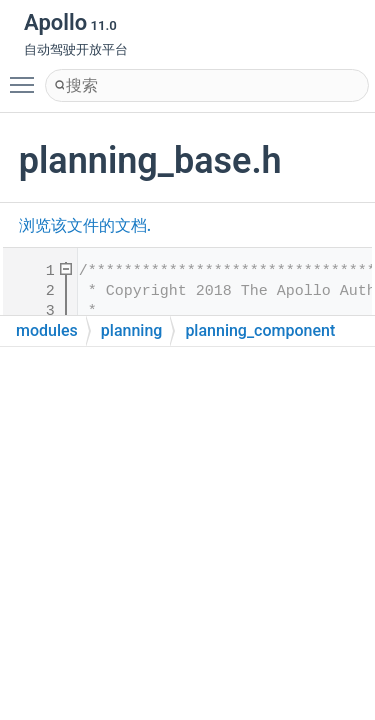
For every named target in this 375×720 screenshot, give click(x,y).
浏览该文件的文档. (85, 225)
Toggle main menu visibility (27, 76)
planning (132, 330)
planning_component (260, 330)
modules (47, 330)
